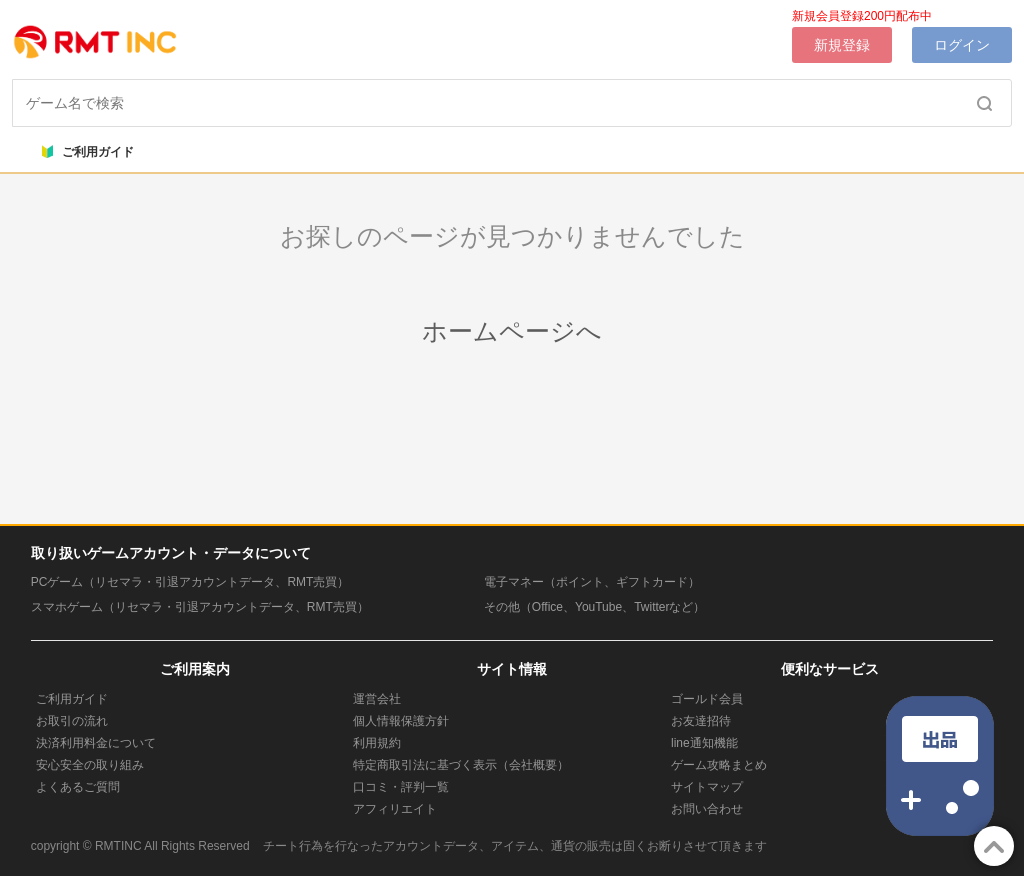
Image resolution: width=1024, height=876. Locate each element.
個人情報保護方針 (401, 721)
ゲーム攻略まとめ (719, 765)
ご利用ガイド (88, 152)
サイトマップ (707, 787)
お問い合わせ (707, 809)
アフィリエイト (395, 809)
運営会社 (377, 699)
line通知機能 (704, 743)
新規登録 (842, 45)
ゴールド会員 (707, 699)
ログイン (962, 45)
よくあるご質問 (78, 787)
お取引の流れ (72, 721)
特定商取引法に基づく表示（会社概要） (461, 765)
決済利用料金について (96, 743)
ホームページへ (512, 331)
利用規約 (377, 743)
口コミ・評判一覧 (401, 787)
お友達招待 (701, 721)
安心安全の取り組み (90, 765)
